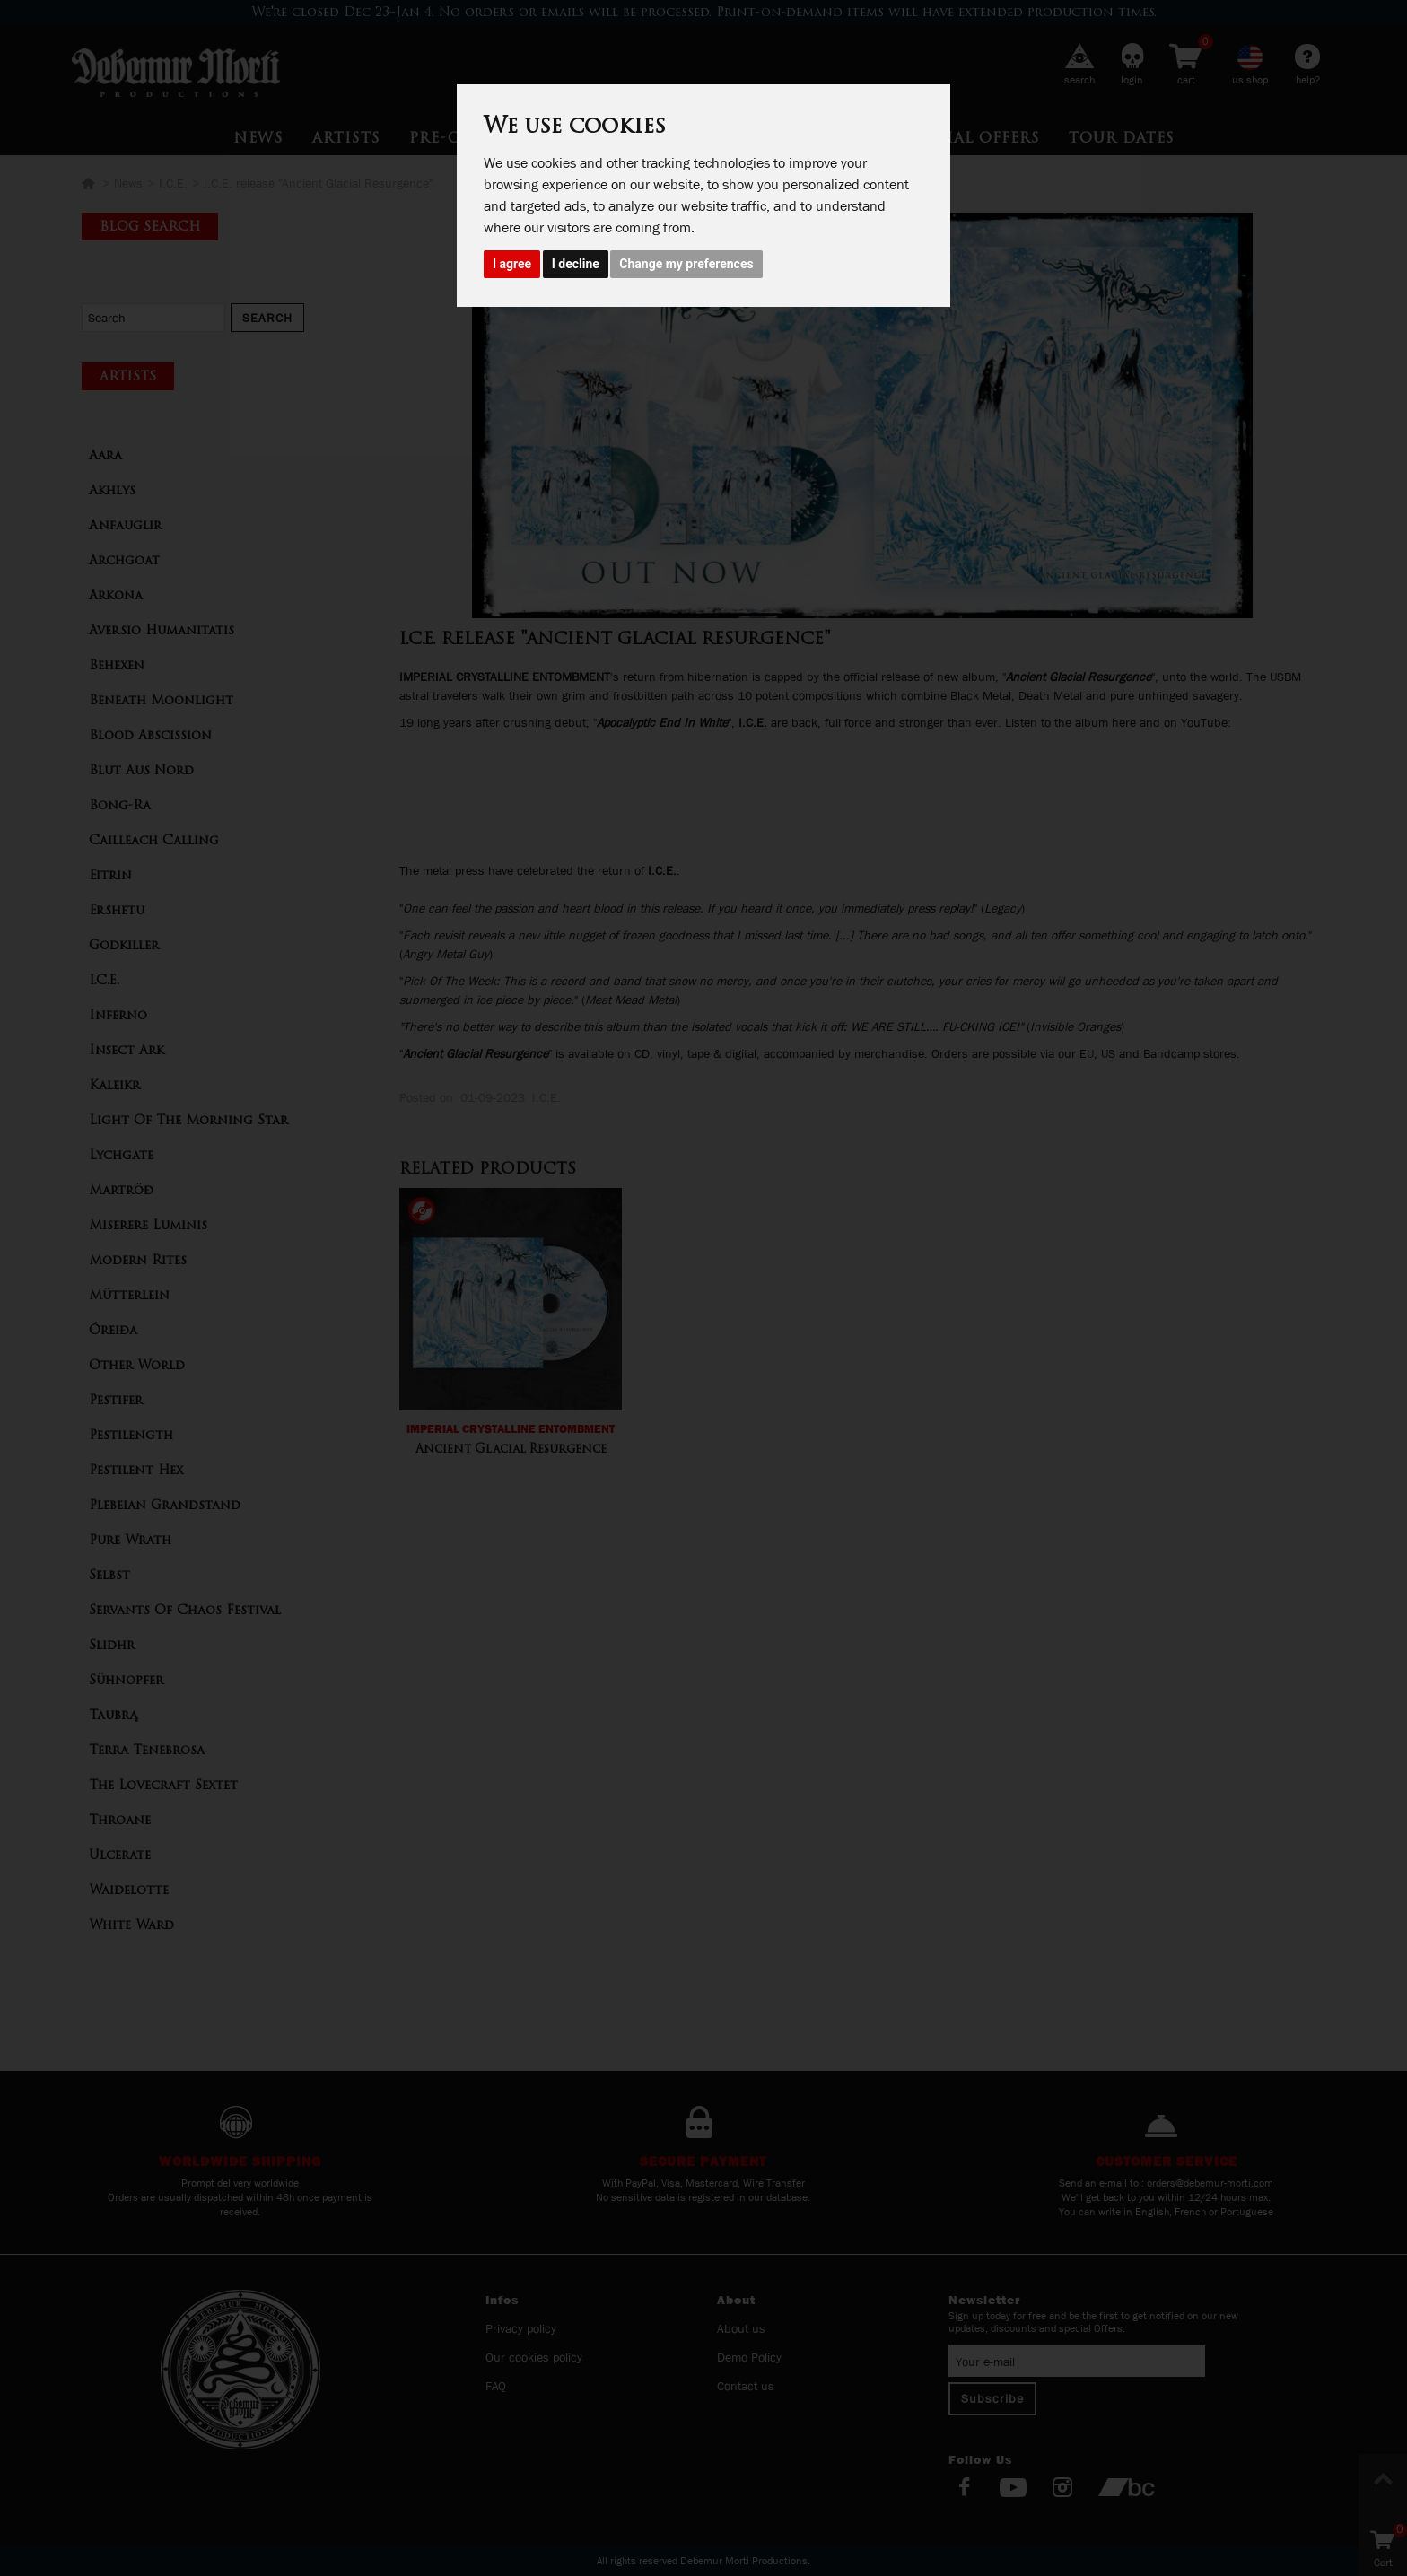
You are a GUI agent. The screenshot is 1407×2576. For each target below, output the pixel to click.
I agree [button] (512, 264)
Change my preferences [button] (686, 264)
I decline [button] (575, 264)
